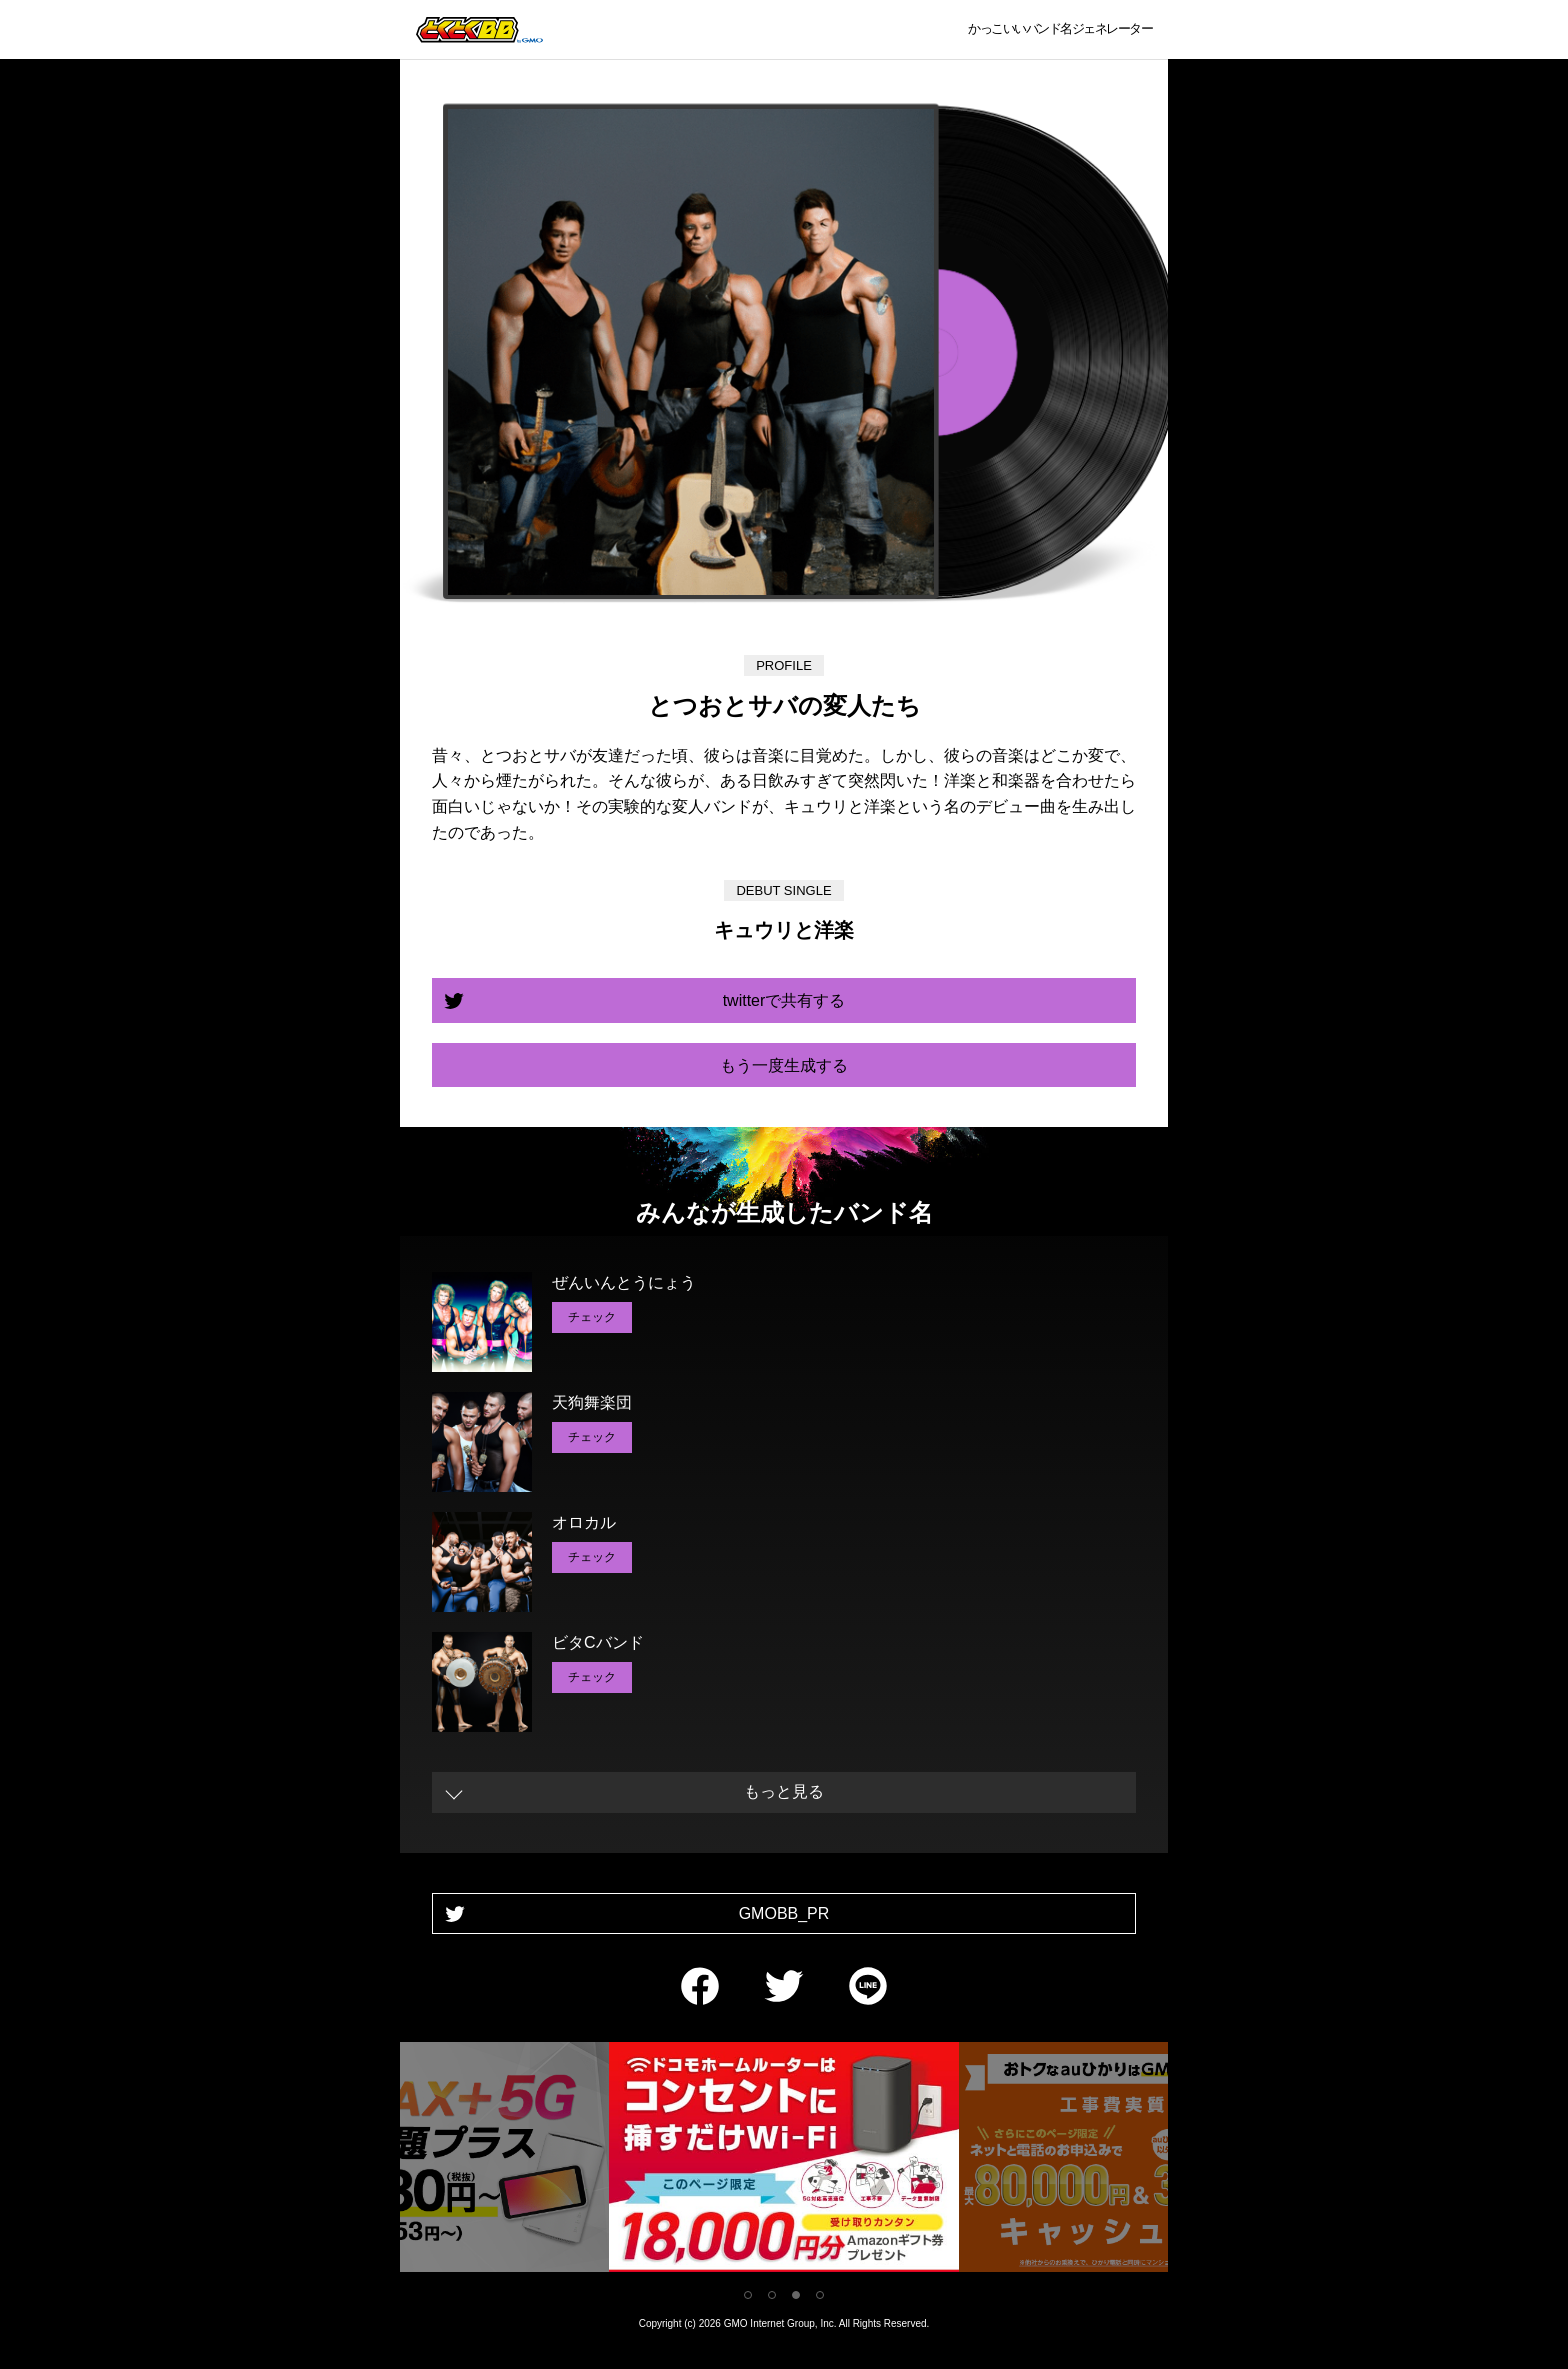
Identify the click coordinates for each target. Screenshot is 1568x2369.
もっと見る (784, 1791)
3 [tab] (796, 2295)
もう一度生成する (784, 1065)
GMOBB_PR (784, 1913)
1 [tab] (748, 2295)
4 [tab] (820, 2295)
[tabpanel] (784, 2160)
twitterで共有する (784, 1000)
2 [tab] (772, 2295)
